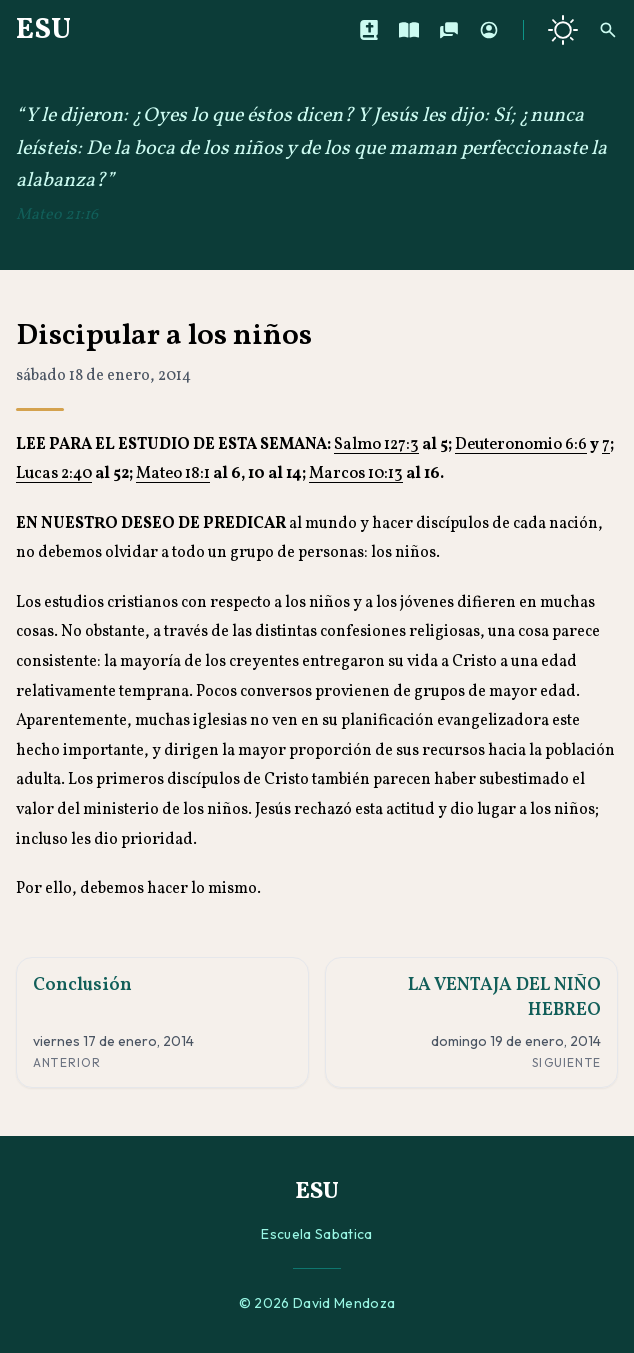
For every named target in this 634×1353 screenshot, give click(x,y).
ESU (43, 30)
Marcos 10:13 (356, 474)
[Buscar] (608, 30)
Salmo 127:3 (376, 445)
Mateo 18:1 (173, 474)
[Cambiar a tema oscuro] (563, 30)
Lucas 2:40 (54, 474)
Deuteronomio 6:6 (521, 445)
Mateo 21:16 (57, 215)
